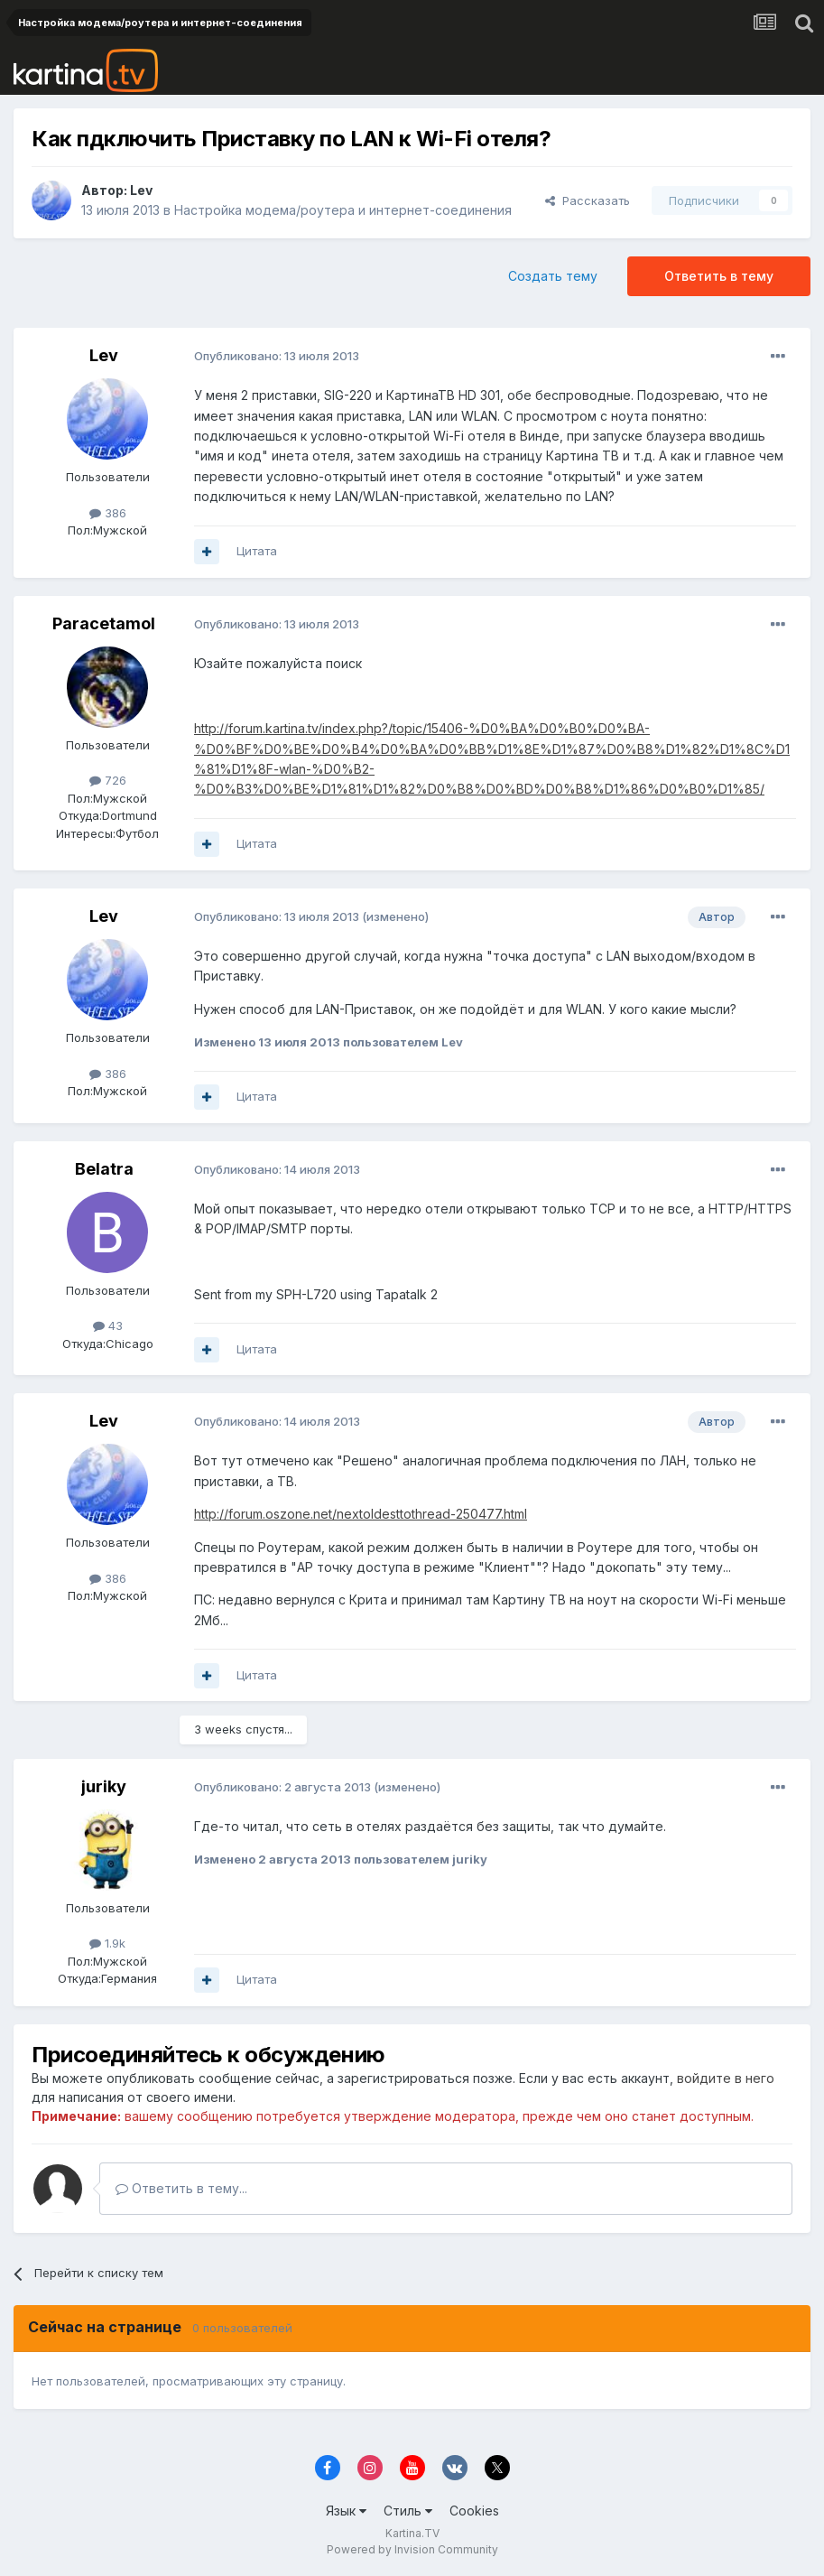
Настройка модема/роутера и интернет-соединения (343, 210)
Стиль (408, 2510)
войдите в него (725, 2078)
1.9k (107, 1943)
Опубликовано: (276, 356)
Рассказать (587, 200)
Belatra (104, 1168)
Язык (346, 2510)
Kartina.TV (412, 2533)
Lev (141, 190)
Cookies (474, 2510)
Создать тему (552, 276)
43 (108, 1325)
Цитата (256, 551)
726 (107, 780)
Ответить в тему (718, 276)
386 (107, 513)
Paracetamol (103, 623)
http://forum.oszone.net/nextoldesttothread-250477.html (360, 1513)
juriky (103, 1786)
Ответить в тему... (181, 2188)
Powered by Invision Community (412, 2549)
